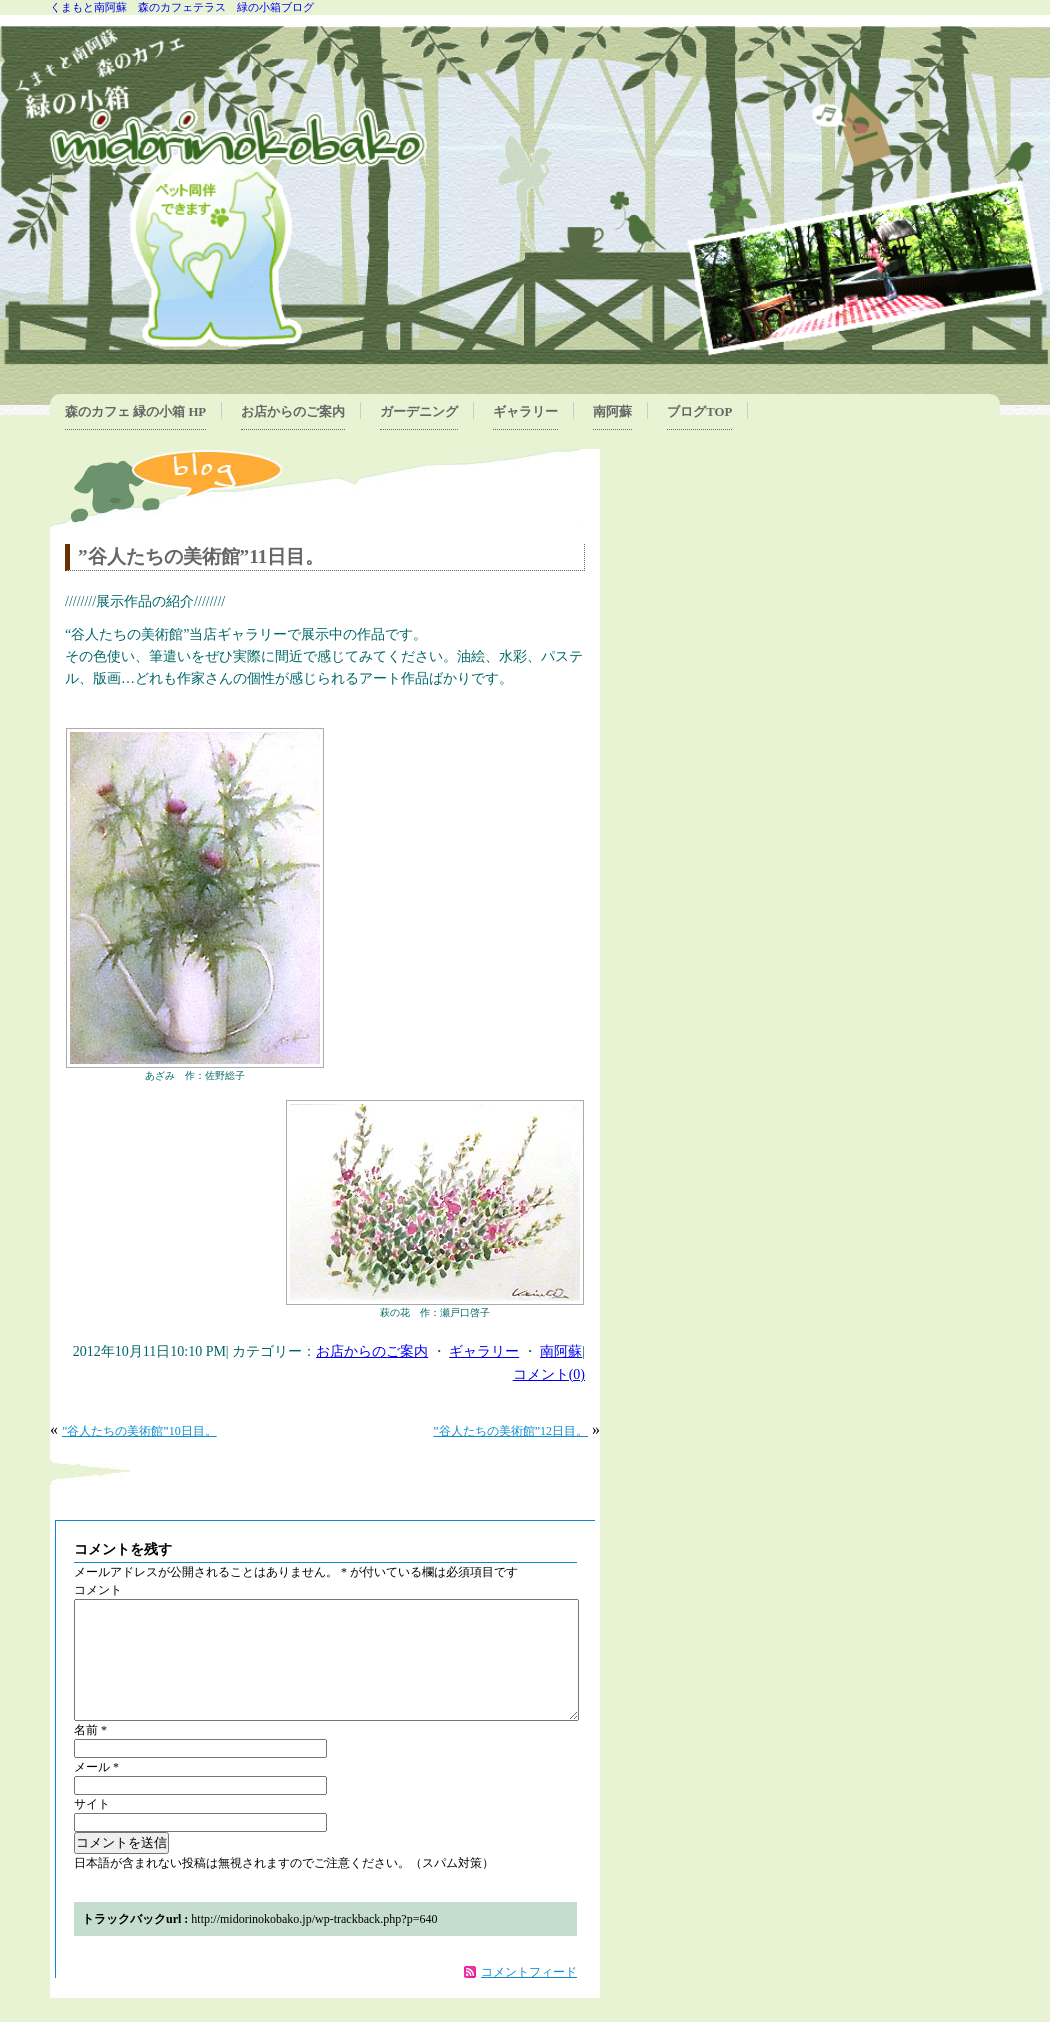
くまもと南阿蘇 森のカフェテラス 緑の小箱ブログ (182, 7)
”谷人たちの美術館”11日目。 (201, 556)
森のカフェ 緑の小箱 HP (135, 412)
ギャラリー (525, 412)
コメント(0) (549, 1374)
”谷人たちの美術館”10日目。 (139, 1431)
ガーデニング (419, 412)
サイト (92, 1828)
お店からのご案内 (293, 412)
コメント (98, 1590)
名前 (90, 1754)
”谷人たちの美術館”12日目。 (510, 1431)
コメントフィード (529, 1996)
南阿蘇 (612, 412)
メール (96, 1791)
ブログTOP (699, 412)
